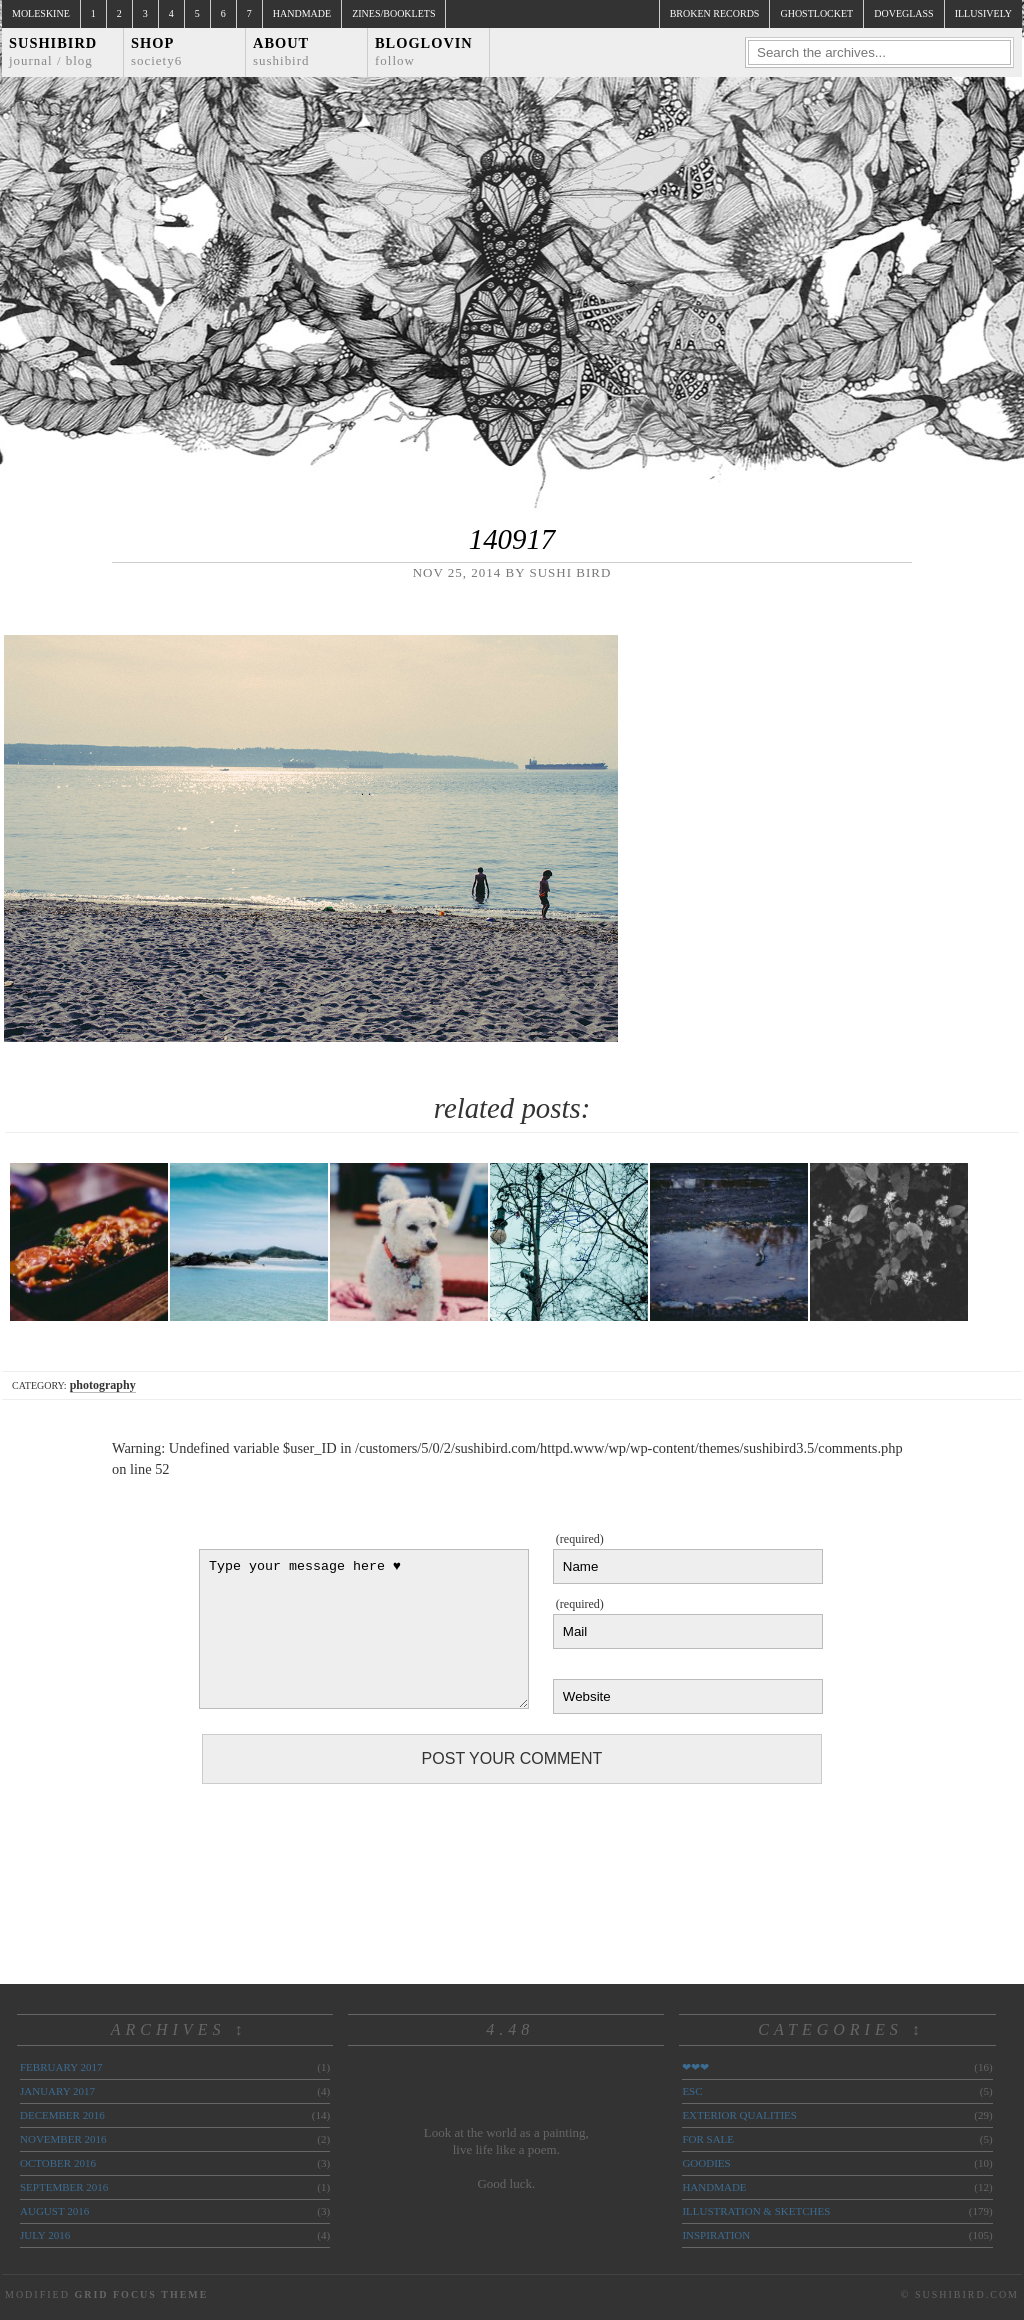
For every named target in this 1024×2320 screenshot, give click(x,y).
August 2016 (54, 2211)
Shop (156, 51)
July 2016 (45, 2235)
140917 (512, 539)
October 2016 (58, 2163)
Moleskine (41, 13)
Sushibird (53, 51)
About (281, 51)
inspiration (716, 2235)
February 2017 (61, 2067)
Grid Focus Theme (141, 2294)
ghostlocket (816, 13)
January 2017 (57, 2091)
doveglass (903, 13)
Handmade (302, 13)
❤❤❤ (695, 2067)
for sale (708, 2139)
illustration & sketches (756, 2211)
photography (103, 1385)
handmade (714, 2187)
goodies (706, 2163)
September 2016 (64, 2187)
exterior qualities (739, 2115)
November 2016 (63, 2139)
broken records (715, 13)
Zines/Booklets (393, 13)
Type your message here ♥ (364, 1629)
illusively (983, 13)
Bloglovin (424, 51)
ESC (692, 2091)
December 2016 (62, 2115)
